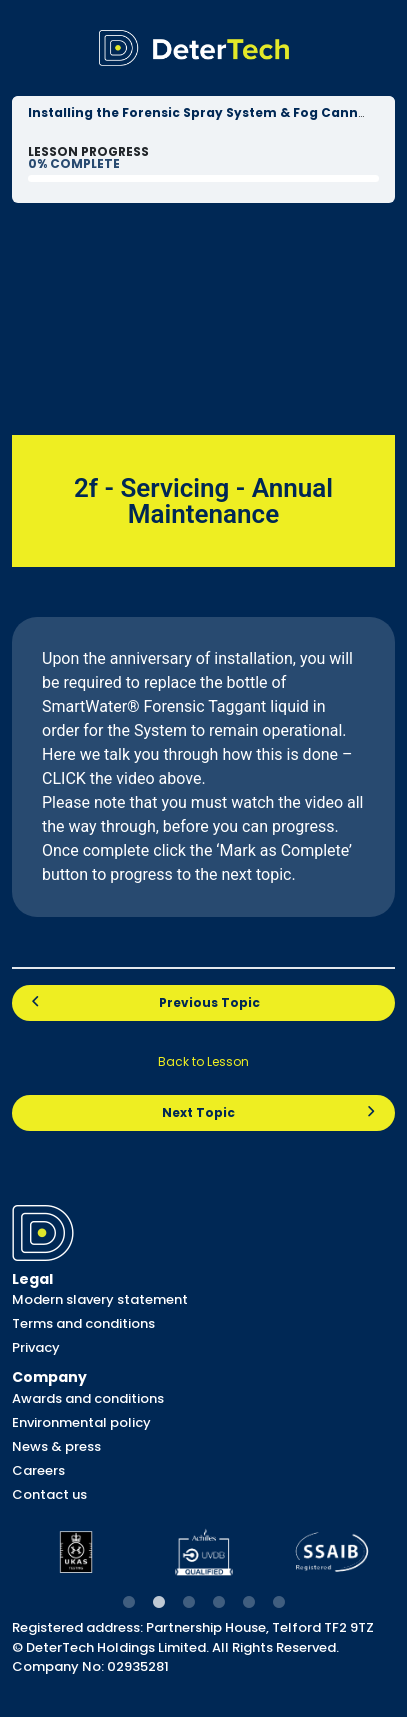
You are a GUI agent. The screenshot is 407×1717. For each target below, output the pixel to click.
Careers (38, 1470)
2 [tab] (159, 1603)
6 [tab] (279, 1603)
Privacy (36, 1347)
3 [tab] (189, 1603)
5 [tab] (249, 1603)
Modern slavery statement (100, 1299)
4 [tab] (219, 1603)
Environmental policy (81, 1422)
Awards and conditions (88, 1398)
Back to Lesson (203, 1061)
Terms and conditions (83, 1323)
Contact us (49, 1494)
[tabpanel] (76, 1552)
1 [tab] (129, 1603)
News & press (56, 1446)
